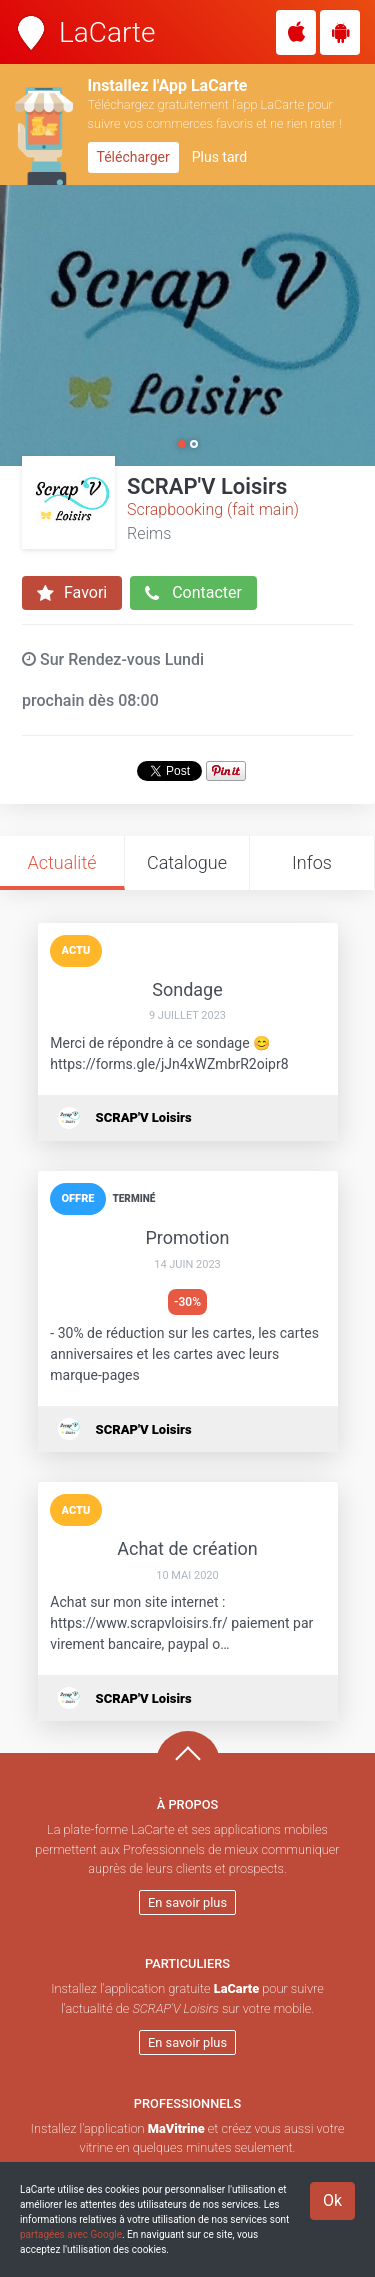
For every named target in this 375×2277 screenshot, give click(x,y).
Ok (332, 2200)
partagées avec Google (71, 2234)
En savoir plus (187, 1902)
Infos (312, 862)
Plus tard (219, 157)
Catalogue (187, 862)
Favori (72, 593)
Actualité (61, 862)
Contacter (193, 593)
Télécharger (133, 157)
